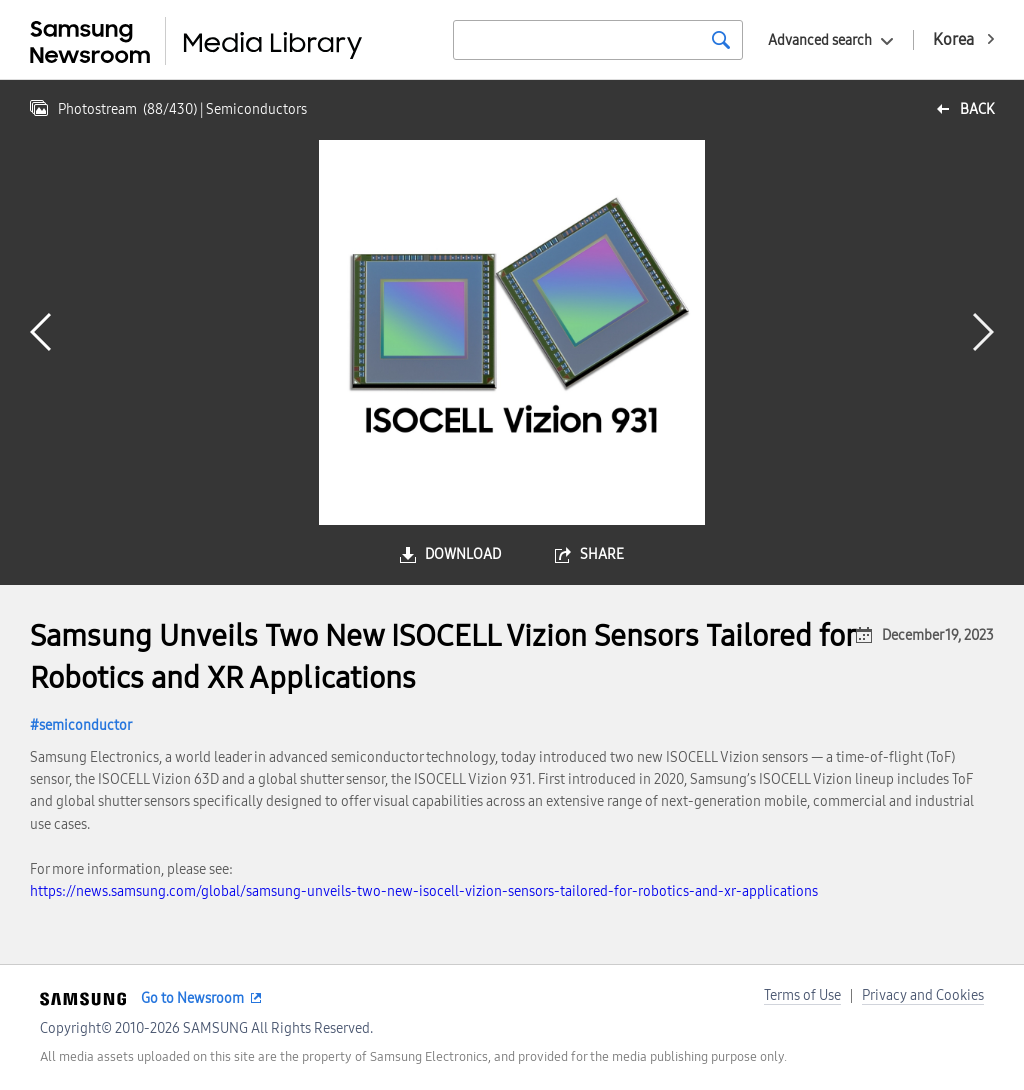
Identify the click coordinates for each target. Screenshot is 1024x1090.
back (977, 109)
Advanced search (820, 40)
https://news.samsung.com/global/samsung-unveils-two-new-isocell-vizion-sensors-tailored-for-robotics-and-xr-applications (424, 891)
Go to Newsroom (192, 998)
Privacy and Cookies (923, 995)
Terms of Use (802, 995)
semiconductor (85, 725)
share (602, 554)
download (463, 554)
